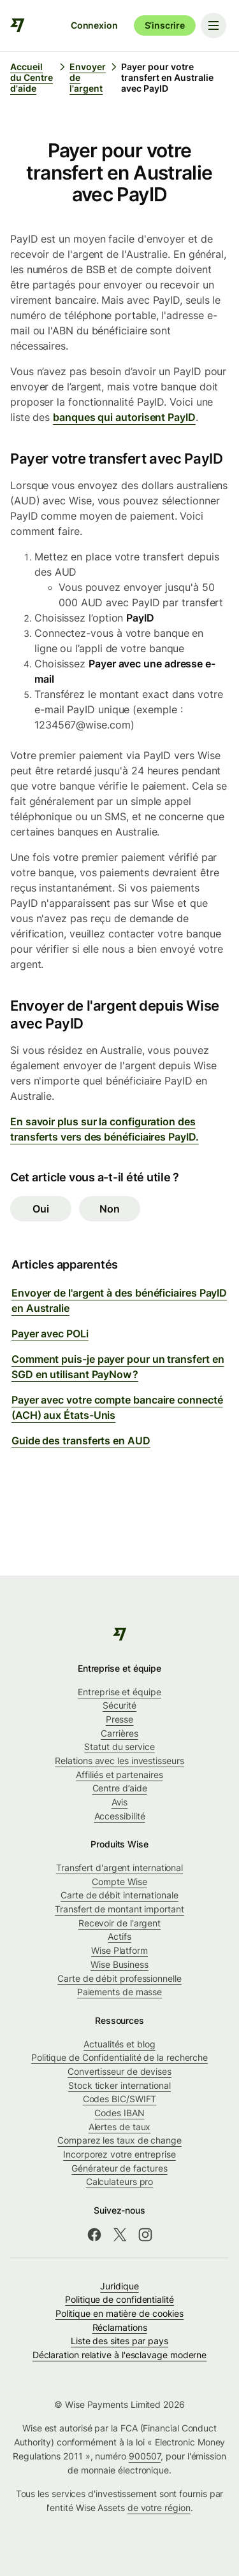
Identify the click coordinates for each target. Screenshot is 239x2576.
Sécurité (119, 1705)
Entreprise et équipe (119, 1691)
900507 (145, 2456)
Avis (120, 1802)
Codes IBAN (119, 2112)
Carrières (119, 1733)
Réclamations (119, 2327)
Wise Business (119, 1964)
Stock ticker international (119, 2085)
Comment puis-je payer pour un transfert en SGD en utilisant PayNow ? (117, 1367)
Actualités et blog (119, 2044)
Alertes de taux (120, 2126)
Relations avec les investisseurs (119, 1760)
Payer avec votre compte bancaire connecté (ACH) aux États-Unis (117, 1407)
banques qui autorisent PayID (124, 417)
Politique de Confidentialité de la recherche (119, 2057)
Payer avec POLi (50, 1333)
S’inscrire (165, 25)
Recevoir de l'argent (119, 1923)
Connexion (94, 25)
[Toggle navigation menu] (213, 25)
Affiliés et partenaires (119, 1774)
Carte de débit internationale (119, 1894)
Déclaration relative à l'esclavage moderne (119, 2354)
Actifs (119, 1936)
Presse (120, 1719)
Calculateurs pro (120, 2181)
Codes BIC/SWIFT (120, 2098)
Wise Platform (119, 1950)
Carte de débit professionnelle (119, 1978)
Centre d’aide (119, 1788)
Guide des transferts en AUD (80, 1440)
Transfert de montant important (119, 1909)
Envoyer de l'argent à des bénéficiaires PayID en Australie (119, 1300)
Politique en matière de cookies (119, 2313)
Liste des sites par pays (119, 2340)
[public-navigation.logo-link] (119, 1634)
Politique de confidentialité (119, 2299)
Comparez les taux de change (119, 2140)
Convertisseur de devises (119, 2071)
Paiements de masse (120, 1991)
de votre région (159, 2507)
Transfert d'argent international (119, 1867)
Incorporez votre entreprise (119, 2154)
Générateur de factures (119, 2168)
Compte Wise (119, 1881)
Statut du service (119, 1746)
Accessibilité (119, 1816)
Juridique (119, 2286)
